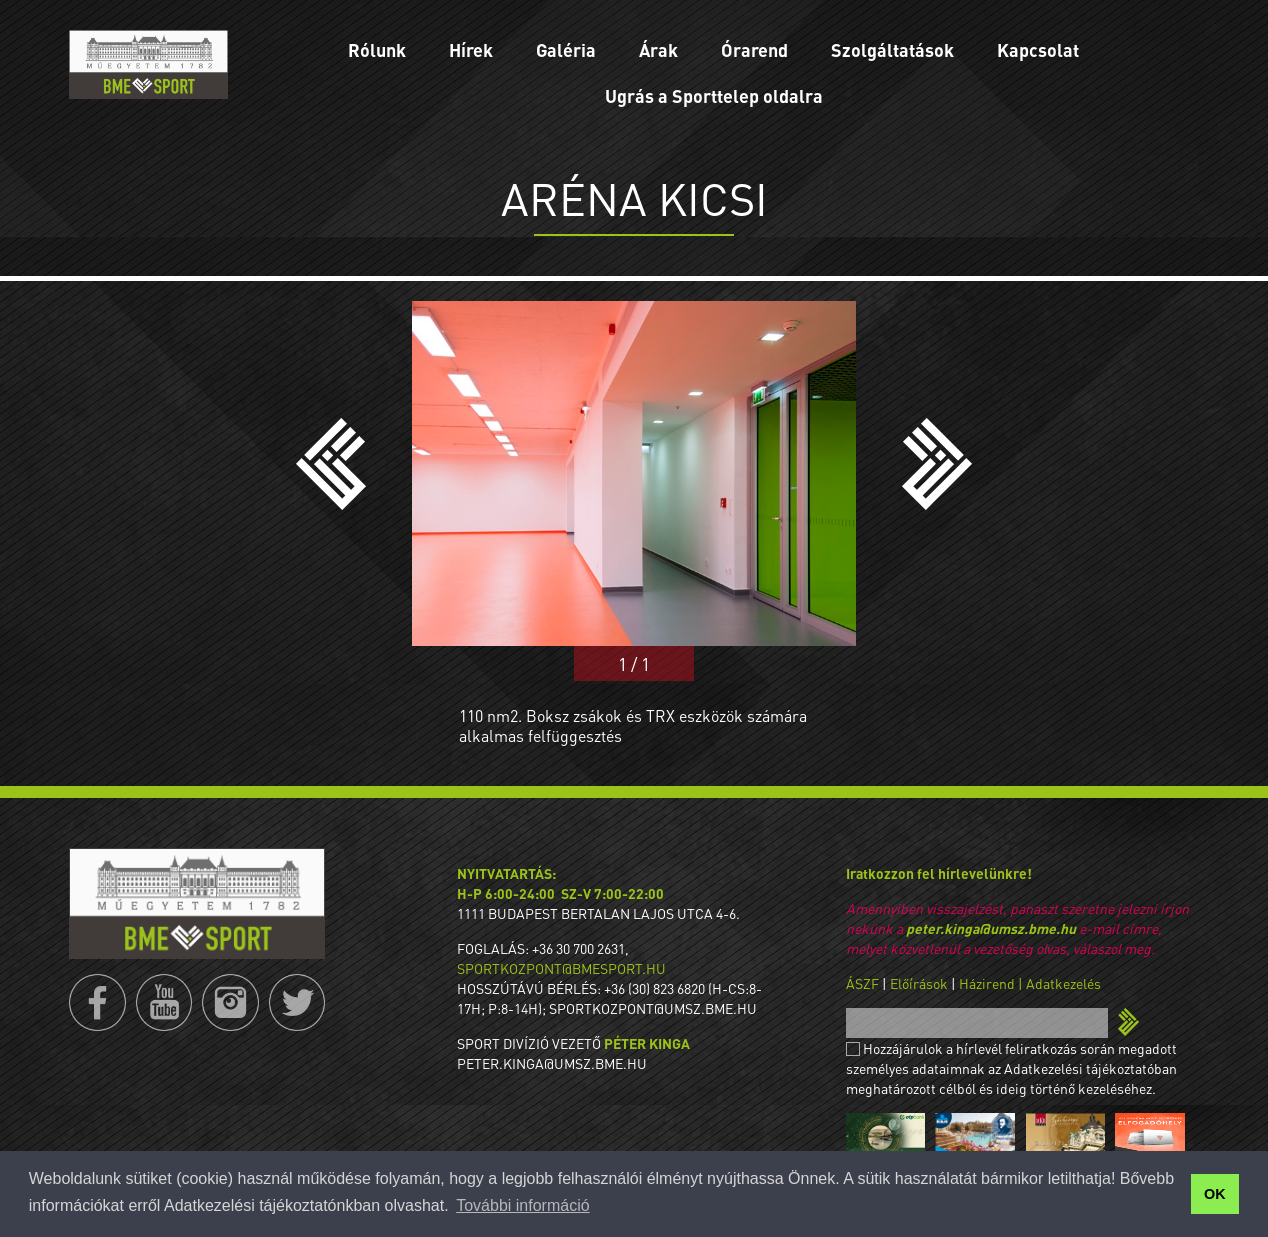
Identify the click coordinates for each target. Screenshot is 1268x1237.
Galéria (566, 49)
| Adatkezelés (1059, 983)
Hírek (471, 49)
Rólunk (377, 49)
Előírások (919, 983)
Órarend (754, 49)
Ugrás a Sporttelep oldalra (714, 95)
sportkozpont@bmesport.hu (561, 968)
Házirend (987, 983)
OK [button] (1215, 1194)
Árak (658, 49)
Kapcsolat (1038, 49)
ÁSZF (862, 983)
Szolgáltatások (892, 49)
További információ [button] (522, 1205)
